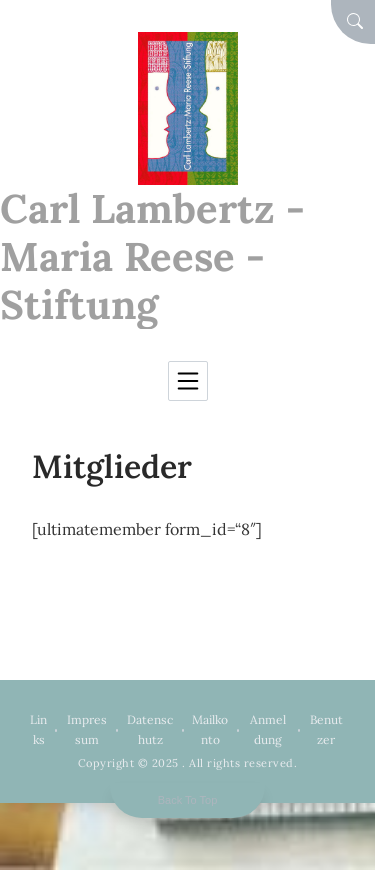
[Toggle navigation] (188, 381)
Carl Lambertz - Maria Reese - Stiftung (152, 256)
